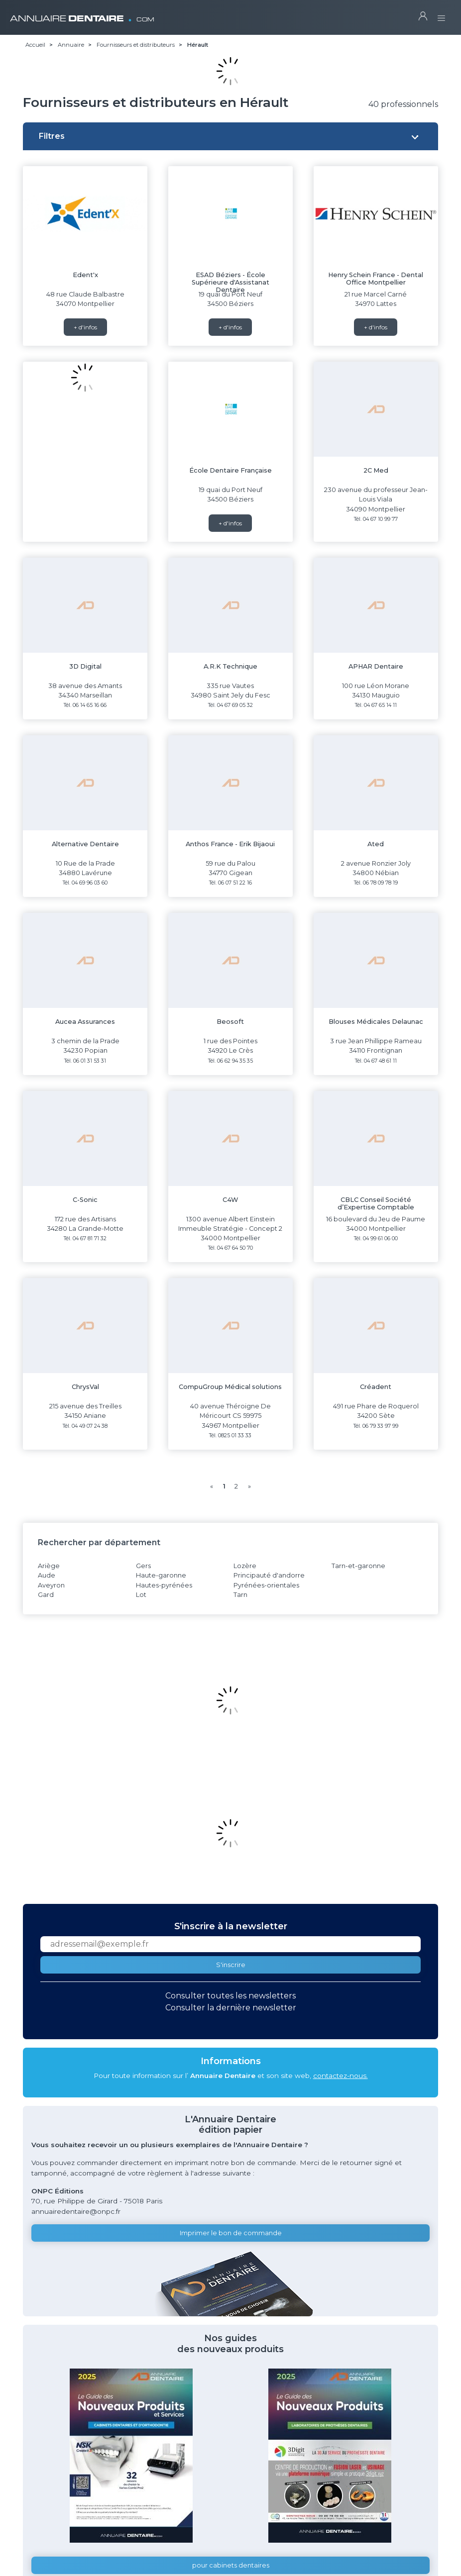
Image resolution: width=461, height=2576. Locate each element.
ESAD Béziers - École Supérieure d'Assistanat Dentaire (230, 282)
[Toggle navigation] (441, 15)
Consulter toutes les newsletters (230, 1995)
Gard (46, 1594)
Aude (46, 1575)
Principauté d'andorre (269, 1575)
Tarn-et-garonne (358, 1566)
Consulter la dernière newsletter (230, 2007)
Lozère (244, 1566)
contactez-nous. (340, 2076)
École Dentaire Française (230, 470)
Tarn (240, 1594)
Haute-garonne (161, 1575)
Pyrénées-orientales (266, 1585)
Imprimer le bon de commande (231, 2233)
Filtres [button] (52, 136)
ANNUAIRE (82, 14)
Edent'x (85, 275)
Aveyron (51, 1585)
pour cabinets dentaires (230, 2565)
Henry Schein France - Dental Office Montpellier (375, 278)
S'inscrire (230, 1965)
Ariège (49, 1566)
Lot (141, 1594)
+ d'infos (85, 327)
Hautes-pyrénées (164, 1585)
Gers (143, 1566)
